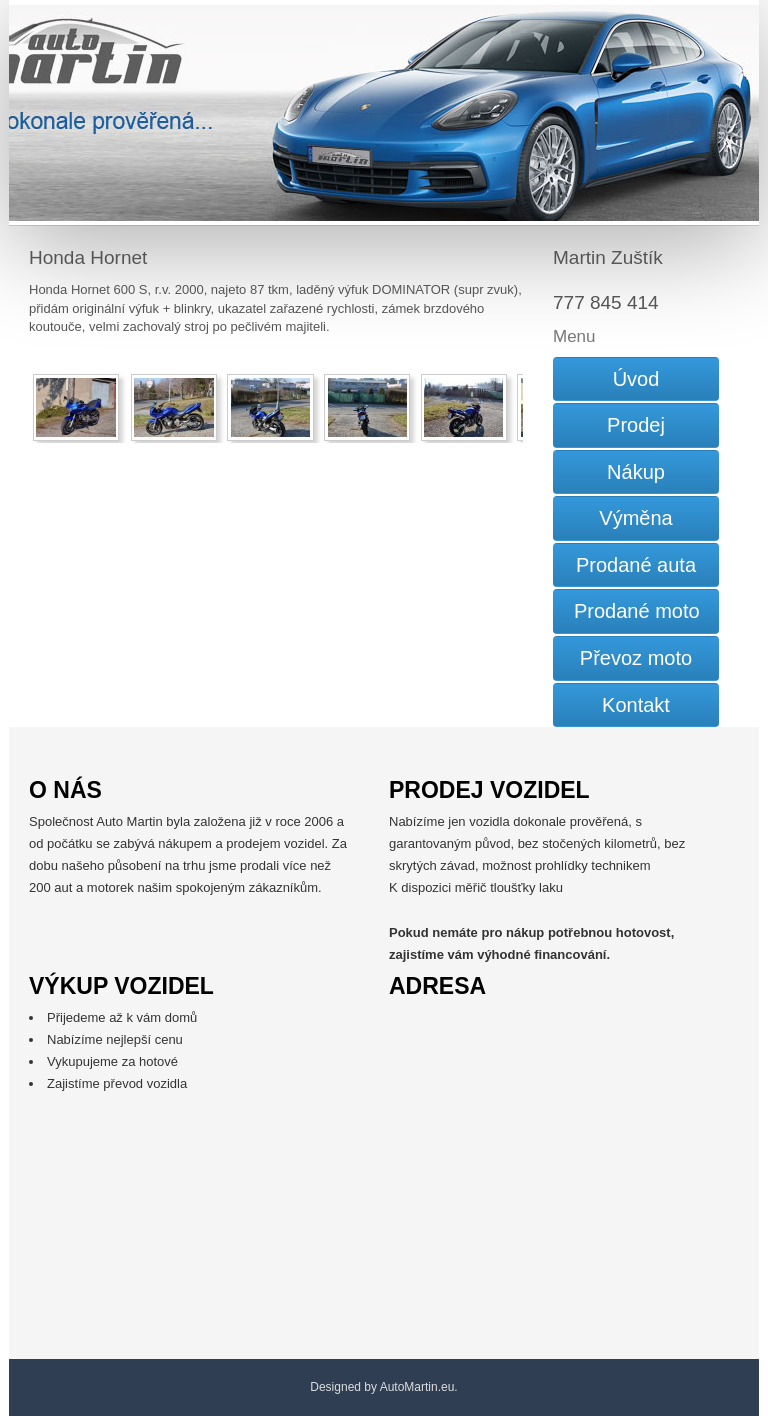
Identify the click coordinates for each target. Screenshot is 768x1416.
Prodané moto (637, 611)
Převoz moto (636, 658)
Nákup (636, 472)
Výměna (635, 518)
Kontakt (636, 705)
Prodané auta (636, 565)
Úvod (636, 379)
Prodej (636, 425)
